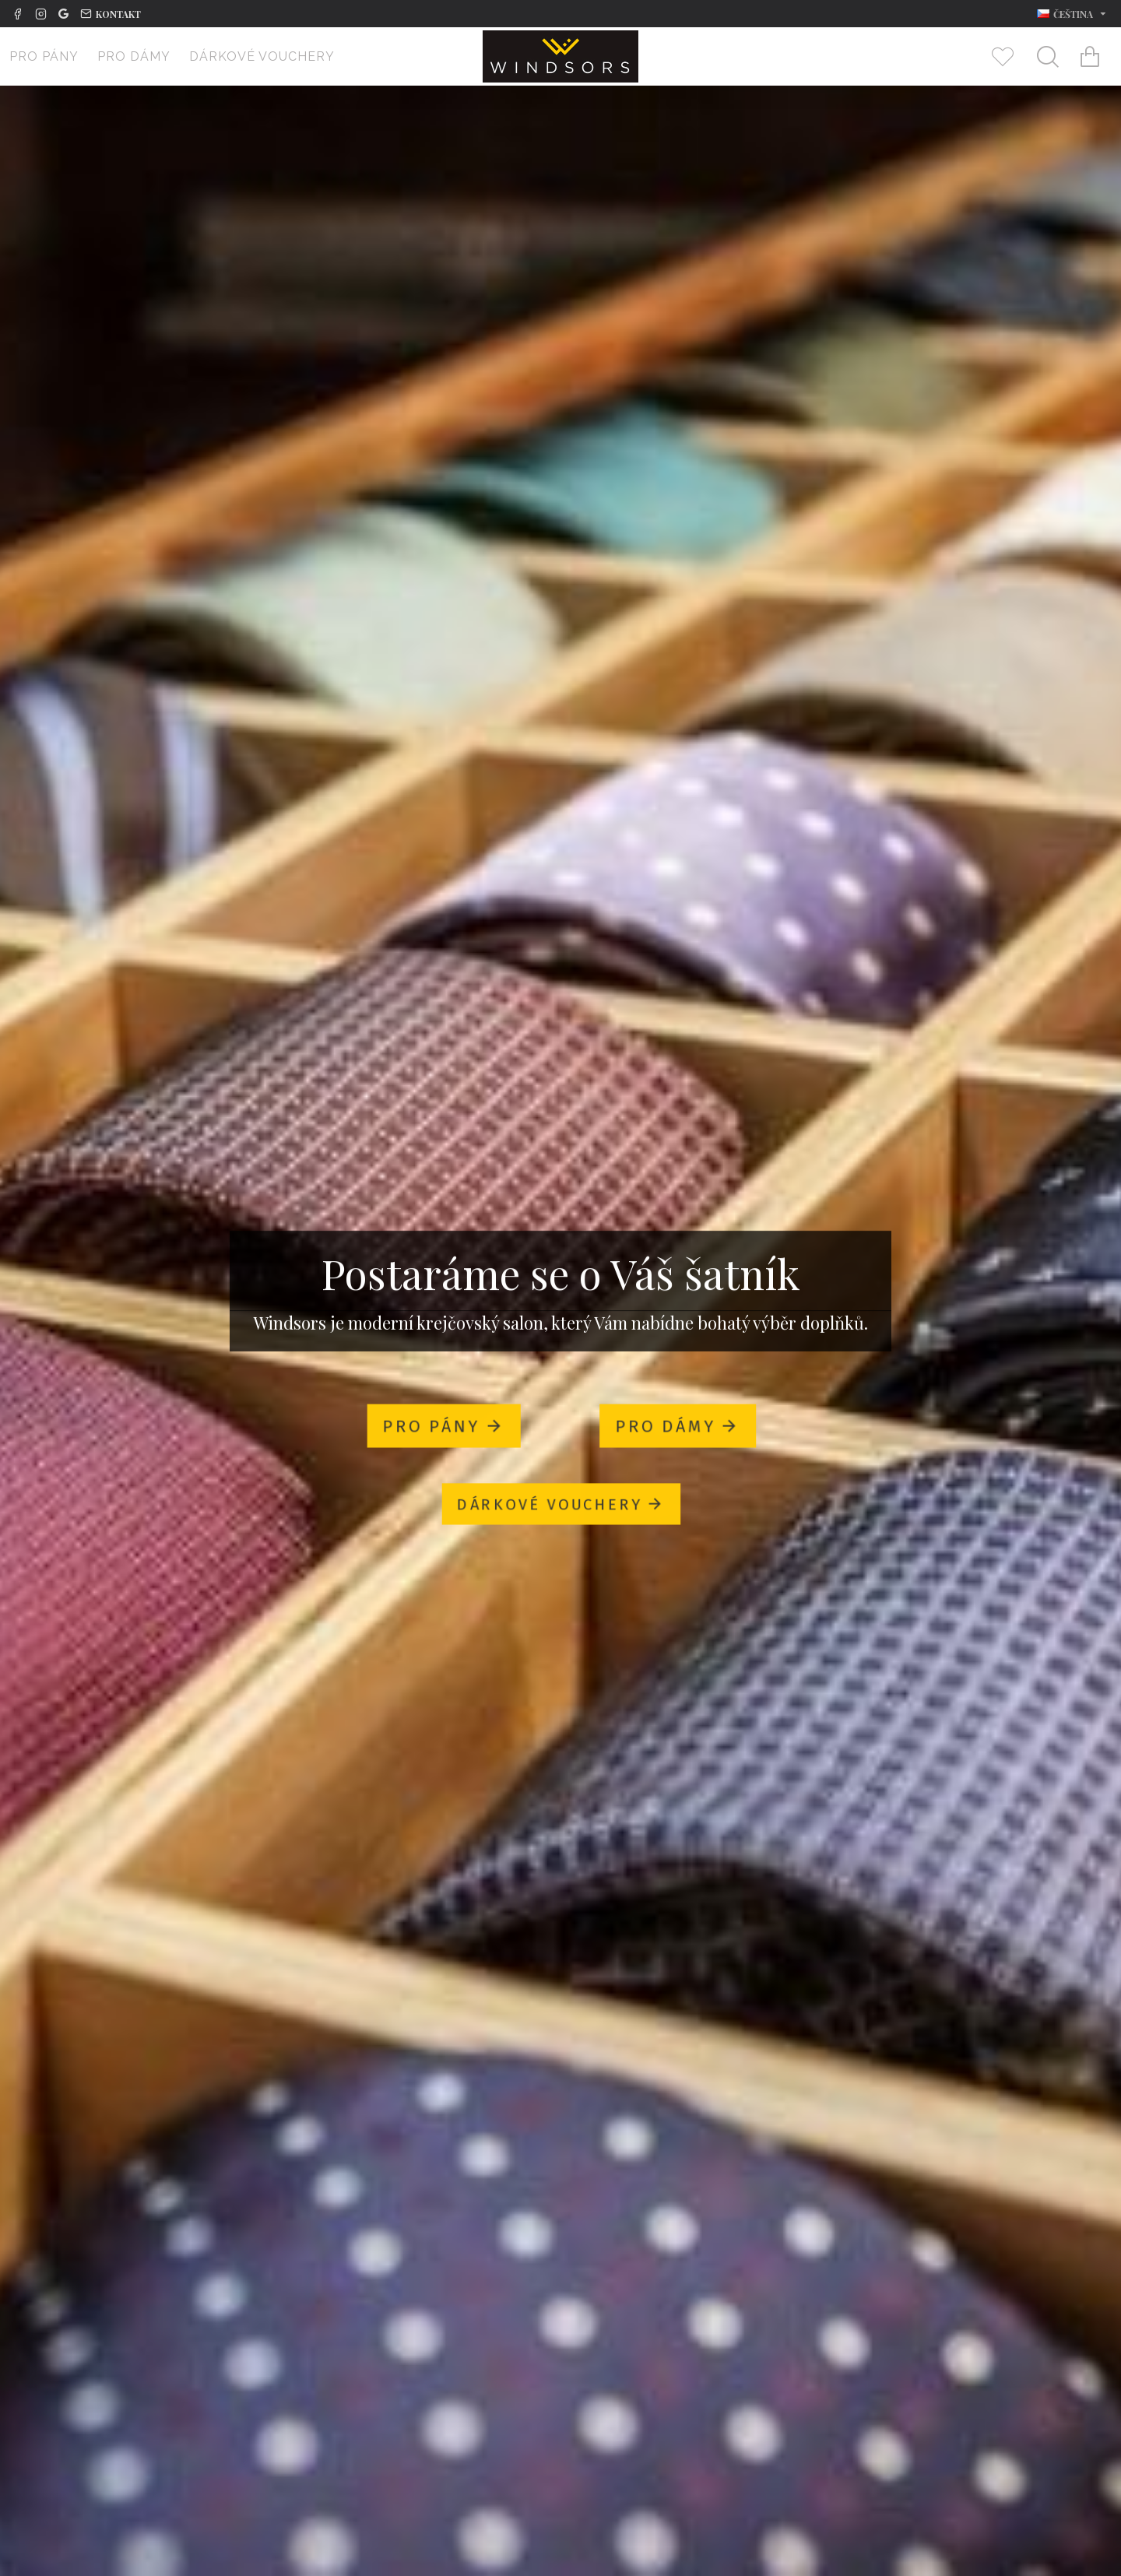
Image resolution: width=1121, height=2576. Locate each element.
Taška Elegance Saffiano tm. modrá (465, 1997)
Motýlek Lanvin (656, 2458)
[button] (1096, 1894)
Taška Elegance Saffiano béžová (983, 1997)
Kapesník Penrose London (138, 2458)
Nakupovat (168, 1950)
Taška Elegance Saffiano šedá (723, 1997)
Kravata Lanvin (397, 2458)
